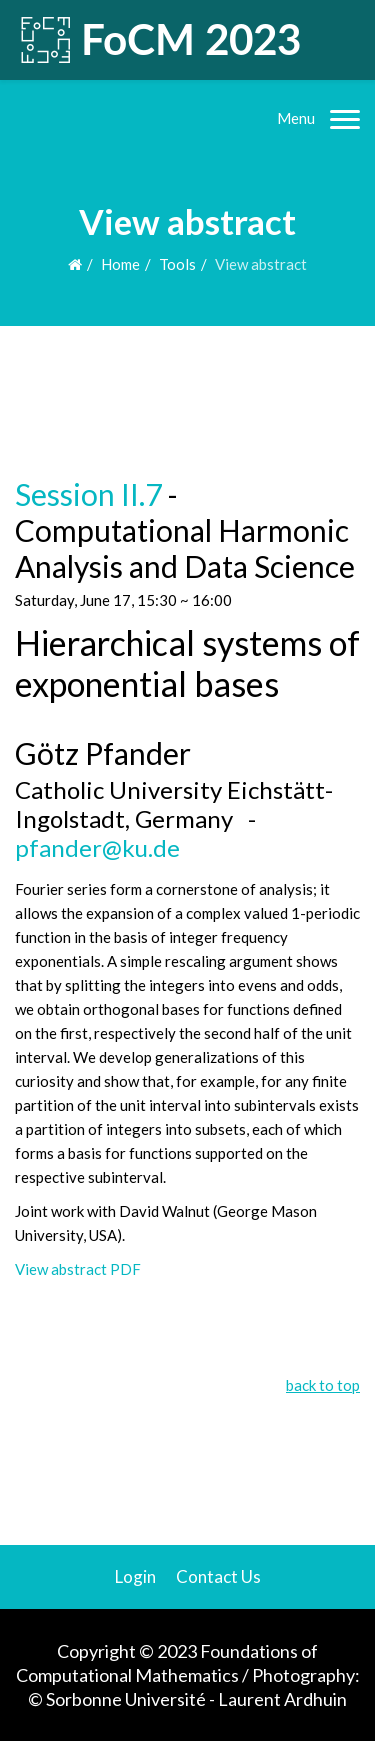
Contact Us (218, 1576)
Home (120, 264)
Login (135, 1576)
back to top (323, 1385)
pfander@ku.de (97, 847)
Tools (177, 264)
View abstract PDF (78, 1269)
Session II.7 (88, 494)
